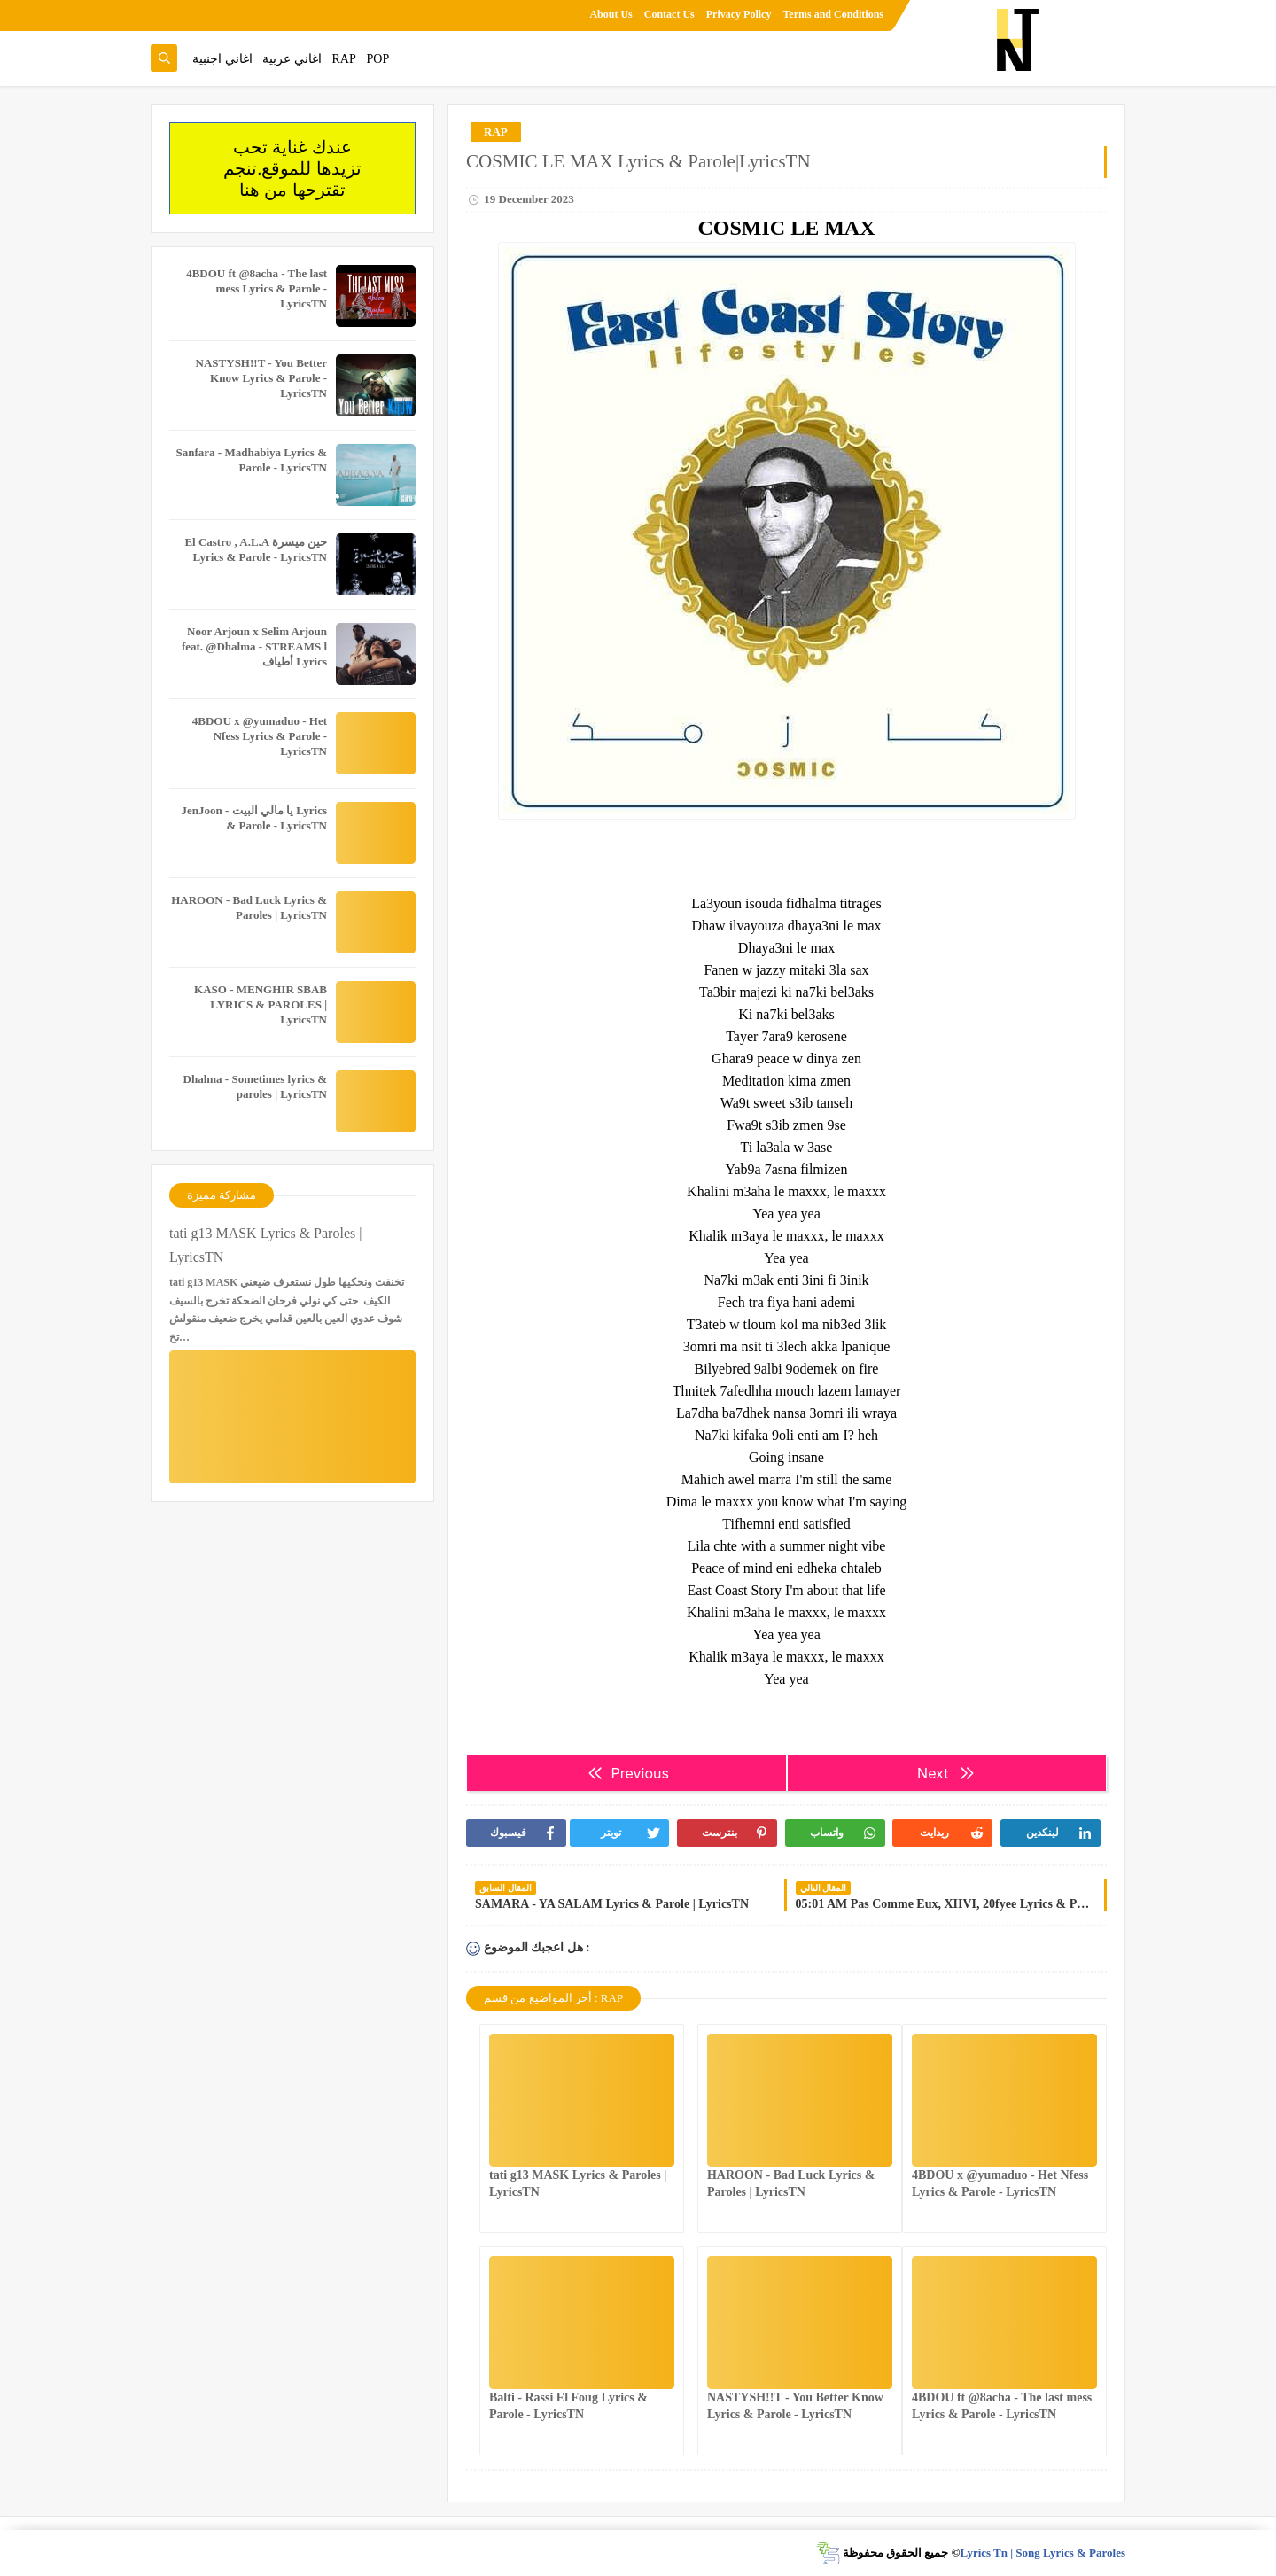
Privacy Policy (739, 14)
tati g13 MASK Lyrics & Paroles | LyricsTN (265, 1245)
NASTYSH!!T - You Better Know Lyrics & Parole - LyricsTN (261, 378)
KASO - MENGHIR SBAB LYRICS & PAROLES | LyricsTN (260, 1004)
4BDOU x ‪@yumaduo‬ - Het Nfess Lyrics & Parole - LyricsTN (259, 736)
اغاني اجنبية (222, 59)
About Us (610, 14)
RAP (344, 59)
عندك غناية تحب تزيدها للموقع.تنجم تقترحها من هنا (292, 168)
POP (377, 59)
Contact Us (669, 14)
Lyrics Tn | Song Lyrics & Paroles (1042, 2552)
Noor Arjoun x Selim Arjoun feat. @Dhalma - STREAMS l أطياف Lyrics (254, 646)
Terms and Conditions (832, 14)
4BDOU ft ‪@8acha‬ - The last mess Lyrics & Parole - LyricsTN (256, 288)
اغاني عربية (292, 59)
